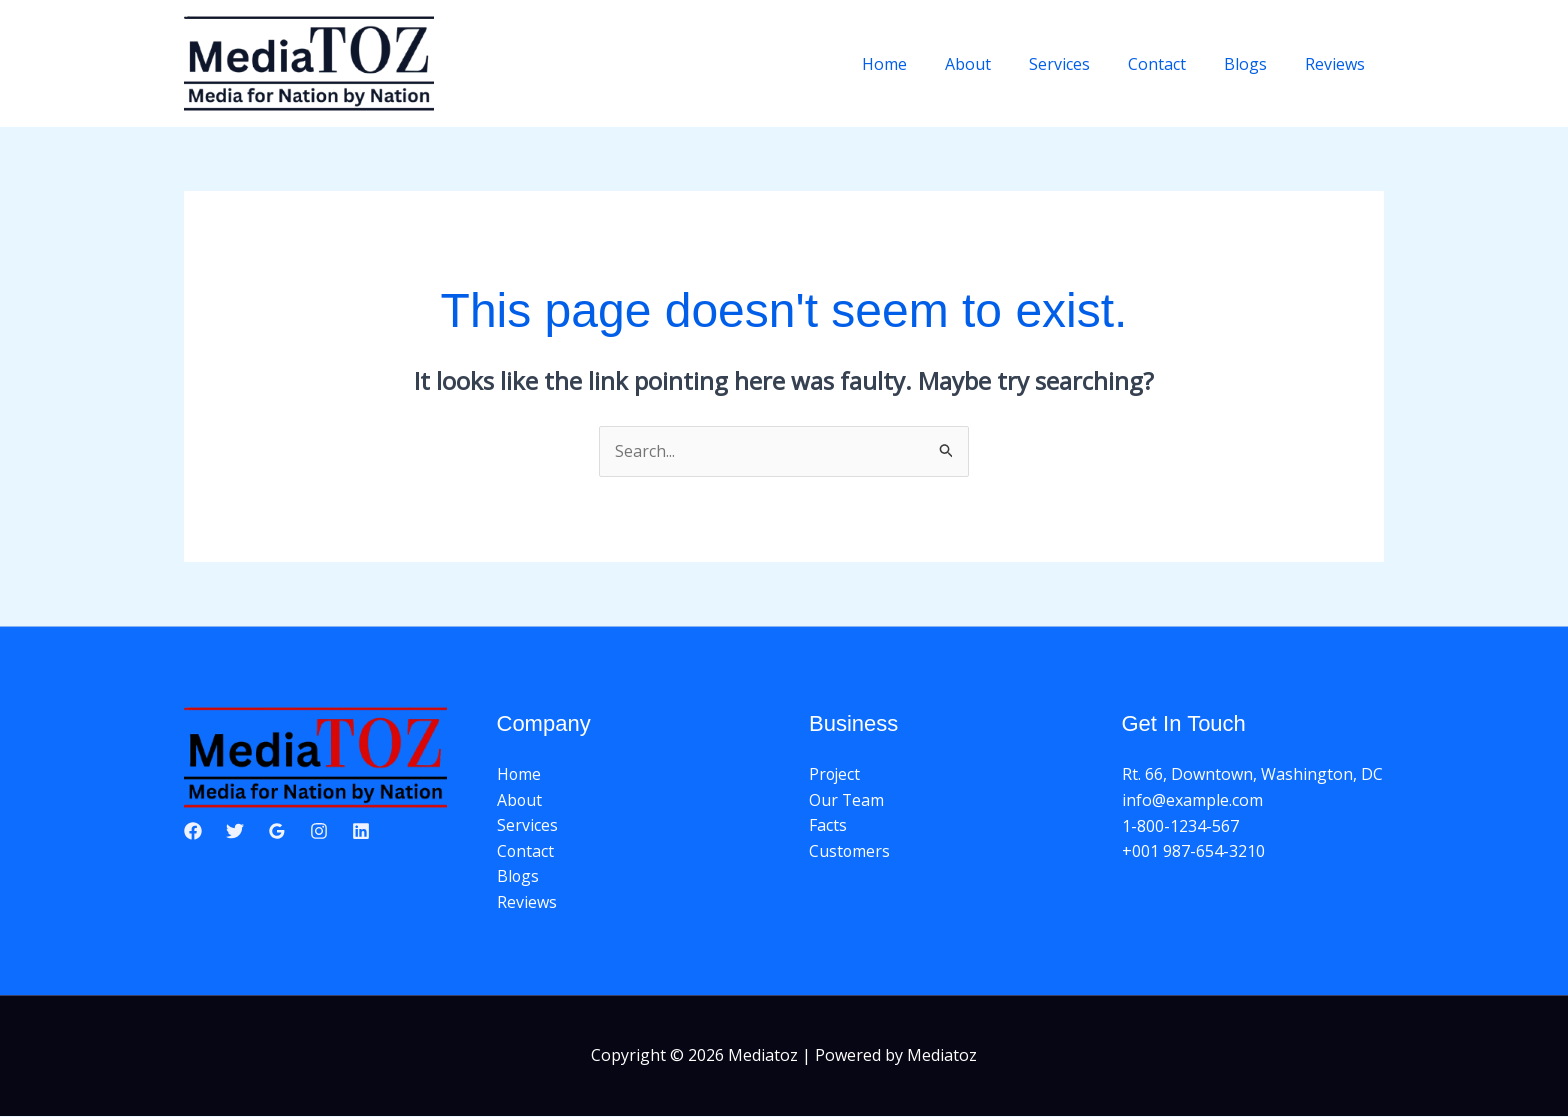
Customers (850, 851)
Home (917, 64)
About (995, 64)
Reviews (1338, 64)
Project (835, 775)
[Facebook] (193, 831)
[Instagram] (319, 831)
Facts (828, 826)
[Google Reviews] (277, 831)
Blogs (1254, 64)
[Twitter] (235, 831)
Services (1080, 64)
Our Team (847, 800)
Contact (1172, 64)
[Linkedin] (361, 831)
